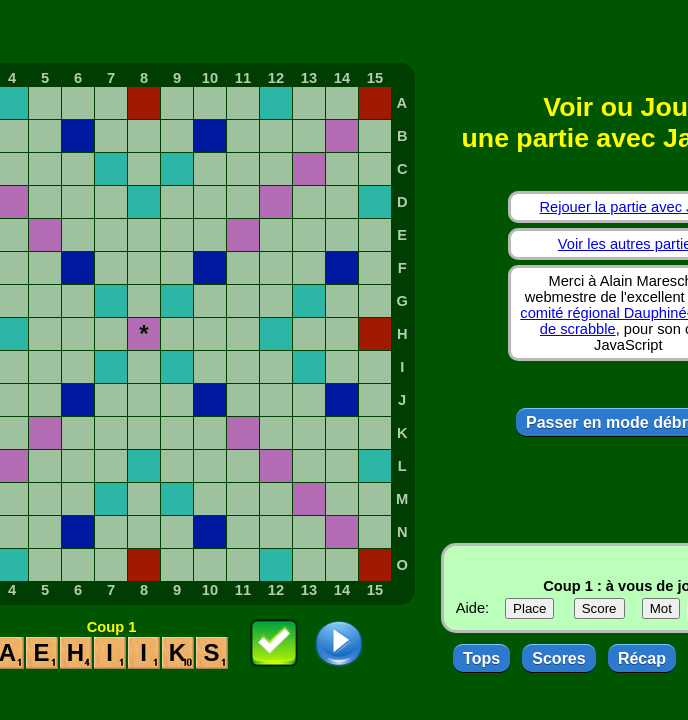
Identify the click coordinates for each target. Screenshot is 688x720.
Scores (558, 658)
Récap (642, 658)
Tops (481, 658)
